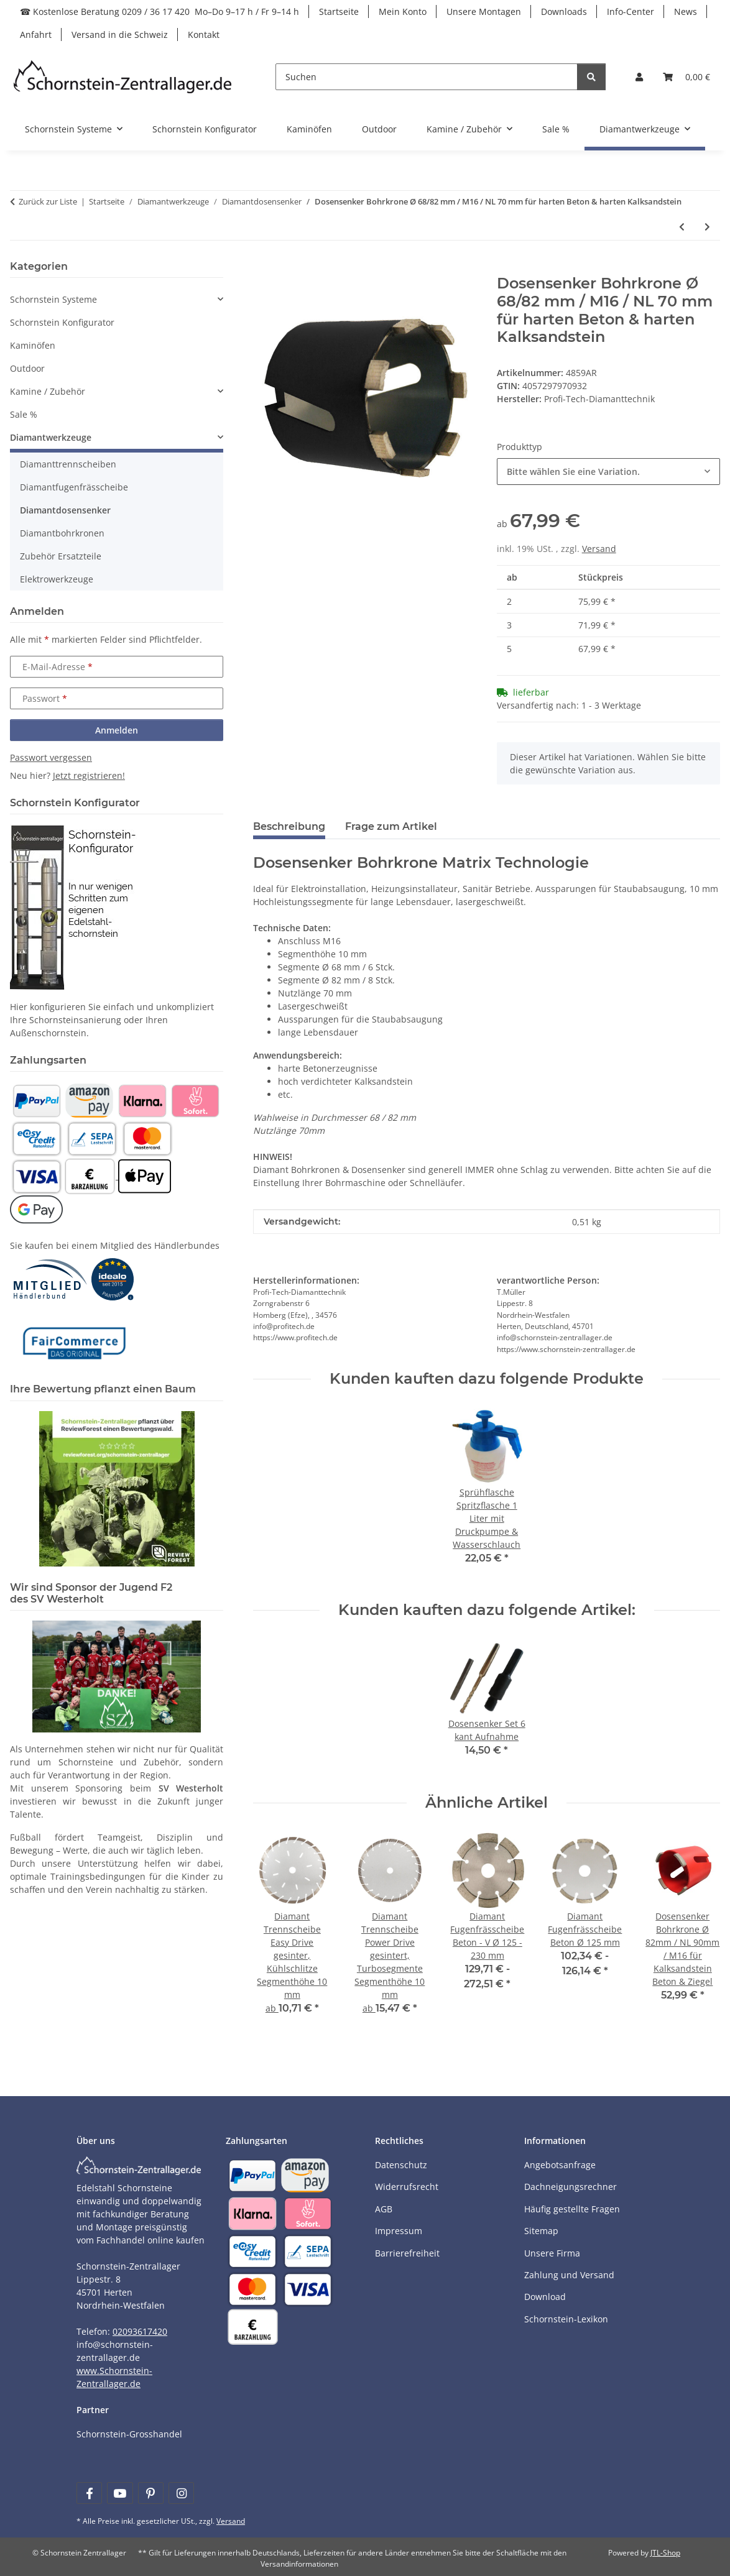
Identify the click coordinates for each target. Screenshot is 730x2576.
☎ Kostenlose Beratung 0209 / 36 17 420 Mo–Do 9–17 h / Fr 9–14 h (159, 11)
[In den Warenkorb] (263, 268)
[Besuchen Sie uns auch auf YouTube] (119, 2493)
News (685, 11)
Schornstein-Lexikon (566, 2319)
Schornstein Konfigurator (62, 322)
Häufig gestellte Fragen (572, 2209)
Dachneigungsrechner (570, 2186)
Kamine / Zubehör (47, 391)
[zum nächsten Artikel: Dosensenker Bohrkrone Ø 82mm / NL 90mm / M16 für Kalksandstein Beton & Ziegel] (707, 226)
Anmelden (116, 730)
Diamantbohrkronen (62, 533)
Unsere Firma (552, 2253)
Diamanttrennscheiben (68, 464)
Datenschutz (401, 2165)
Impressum (398, 2231)
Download (545, 2296)
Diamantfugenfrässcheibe (74, 487)
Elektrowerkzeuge (56, 579)
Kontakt (203, 34)
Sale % (23, 414)
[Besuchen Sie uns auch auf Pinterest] (151, 2493)
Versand (599, 548)
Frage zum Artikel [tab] (391, 826)
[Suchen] (426, 76)
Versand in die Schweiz (120, 34)
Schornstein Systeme (53, 299)
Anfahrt (36, 34)
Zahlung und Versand (569, 2275)
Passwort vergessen (51, 757)
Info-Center (630, 11)
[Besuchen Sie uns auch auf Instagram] (181, 2493)
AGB (383, 2209)
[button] (639, 76)
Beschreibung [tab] (289, 826)
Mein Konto (403, 11)
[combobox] (608, 471)
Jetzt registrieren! (89, 775)
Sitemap (541, 2231)
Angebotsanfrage (560, 2165)
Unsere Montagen (483, 11)
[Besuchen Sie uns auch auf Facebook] (89, 2493)
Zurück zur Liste (48, 201)
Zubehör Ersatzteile (60, 556)
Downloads (564, 11)
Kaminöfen (32, 345)
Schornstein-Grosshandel (129, 2434)
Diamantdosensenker (65, 510)
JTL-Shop (665, 2552)
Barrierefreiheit (407, 2253)
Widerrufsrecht (406, 2186)
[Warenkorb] (686, 76)
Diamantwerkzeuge (50, 437)
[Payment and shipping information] (36, 1100)
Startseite (339, 11)
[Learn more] (123, 77)
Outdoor (27, 368)
